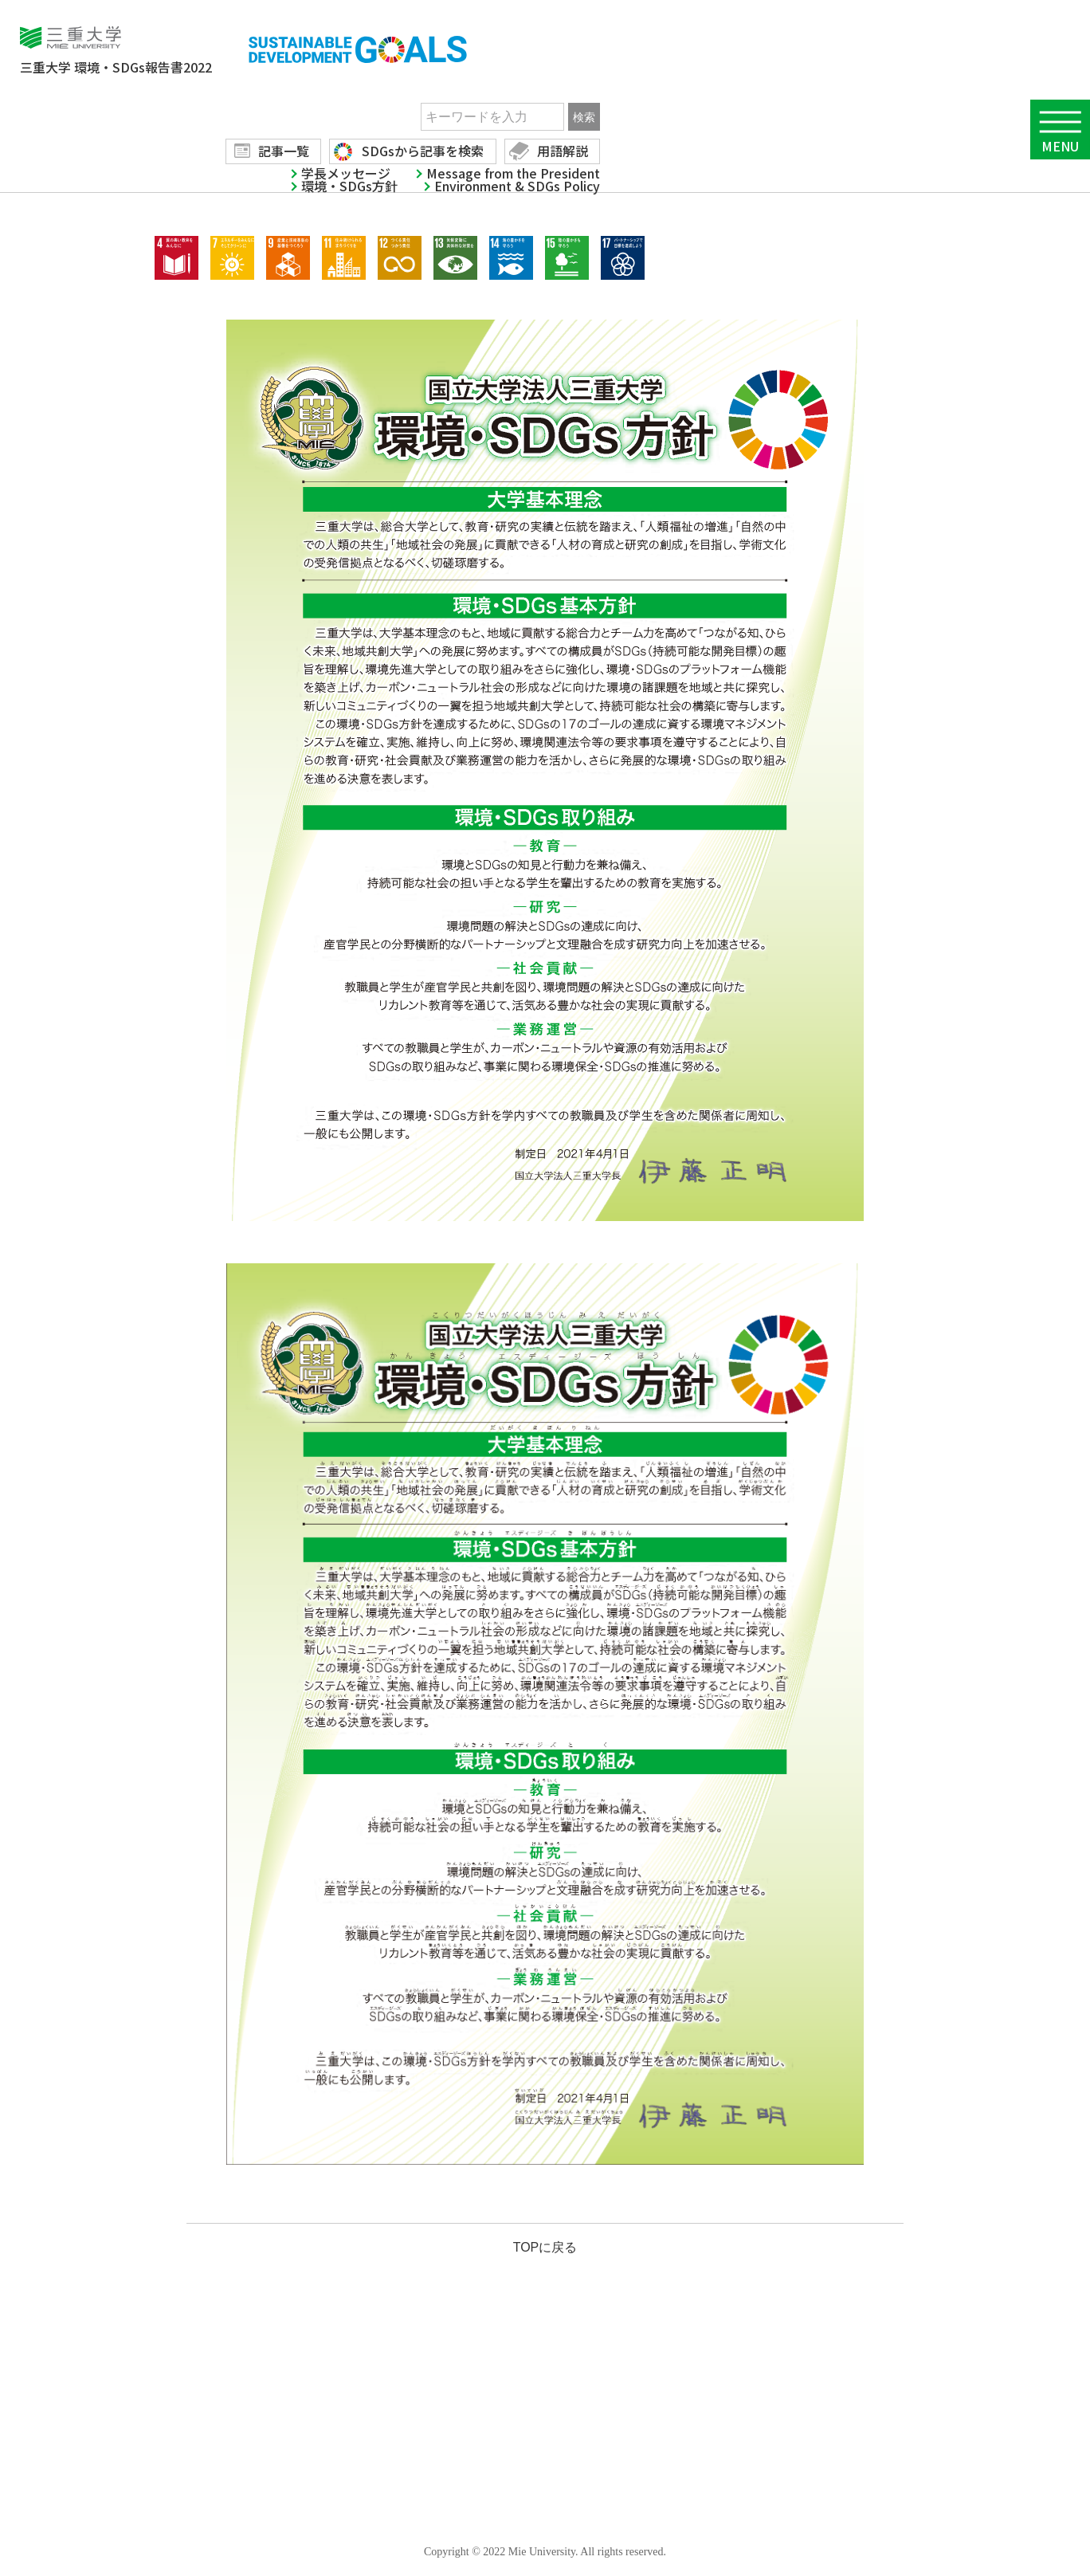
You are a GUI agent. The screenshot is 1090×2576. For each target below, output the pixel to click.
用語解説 (562, 150)
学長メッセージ (345, 173)
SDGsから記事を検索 (423, 150)
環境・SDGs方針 (349, 185)
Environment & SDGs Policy (517, 185)
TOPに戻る (545, 2247)
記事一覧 (283, 150)
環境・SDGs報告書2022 (116, 67)
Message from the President (513, 173)
